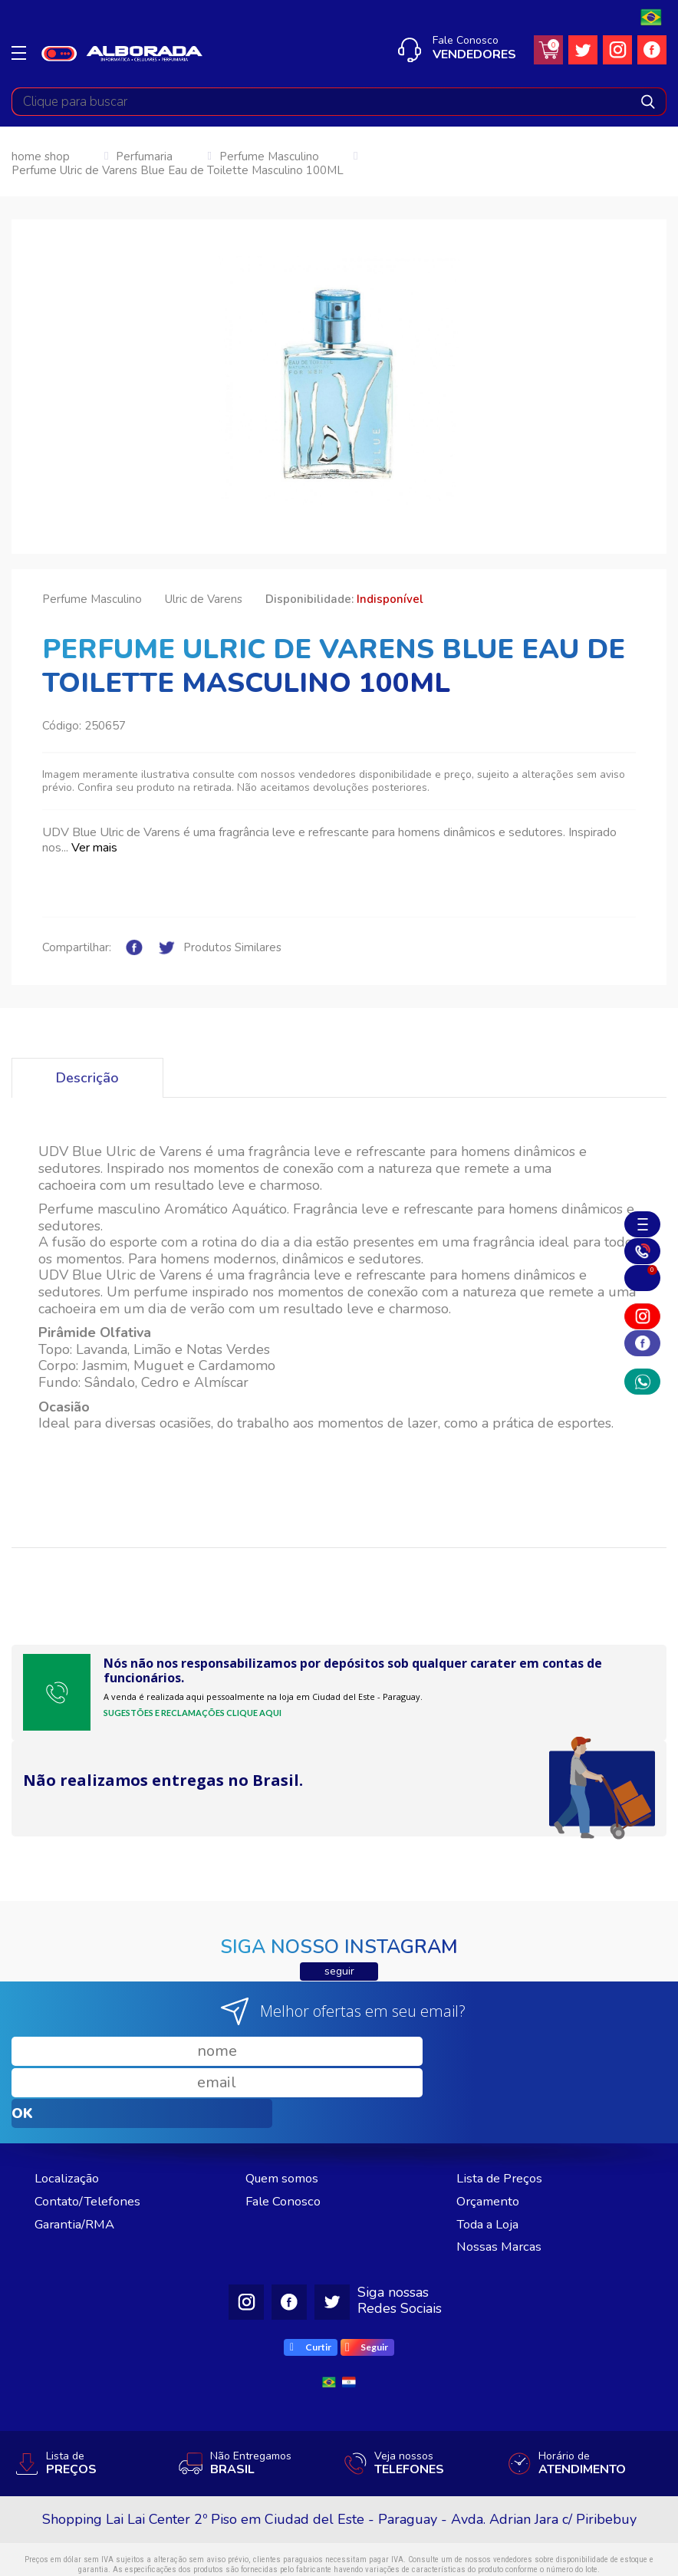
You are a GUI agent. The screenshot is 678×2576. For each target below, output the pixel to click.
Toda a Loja (492, 2162)
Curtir (310, 2285)
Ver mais (94, 847)
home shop (41, 157)
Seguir (366, 2285)
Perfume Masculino (269, 157)
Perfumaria (144, 157)
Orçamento (490, 2139)
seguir (339, 1971)
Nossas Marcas (502, 2184)
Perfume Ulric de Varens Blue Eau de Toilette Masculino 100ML (178, 171)
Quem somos (286, 2116)
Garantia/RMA (78, 2162)
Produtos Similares (232, 947)
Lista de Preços (503, 2116)
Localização (69, 2116)
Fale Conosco (286, 2139)
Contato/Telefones (91, 2139)
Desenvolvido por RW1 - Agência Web (339, 2555)
